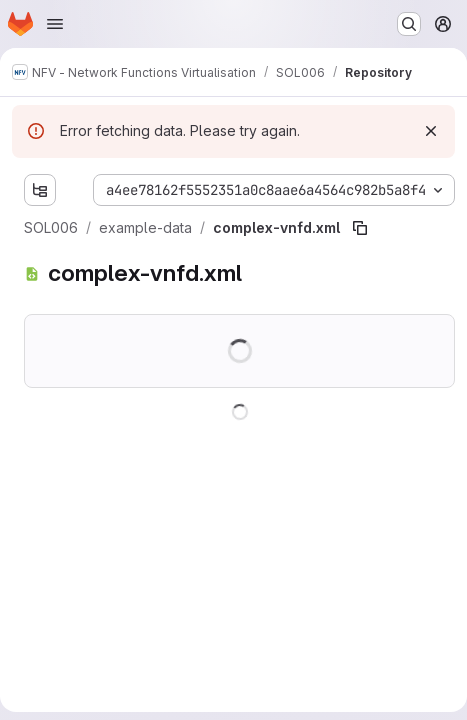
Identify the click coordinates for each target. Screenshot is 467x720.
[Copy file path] (360, 228)
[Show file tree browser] (40, 190)
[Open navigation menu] (55, 24)
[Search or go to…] (409, 24)
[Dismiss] (431, 131)
